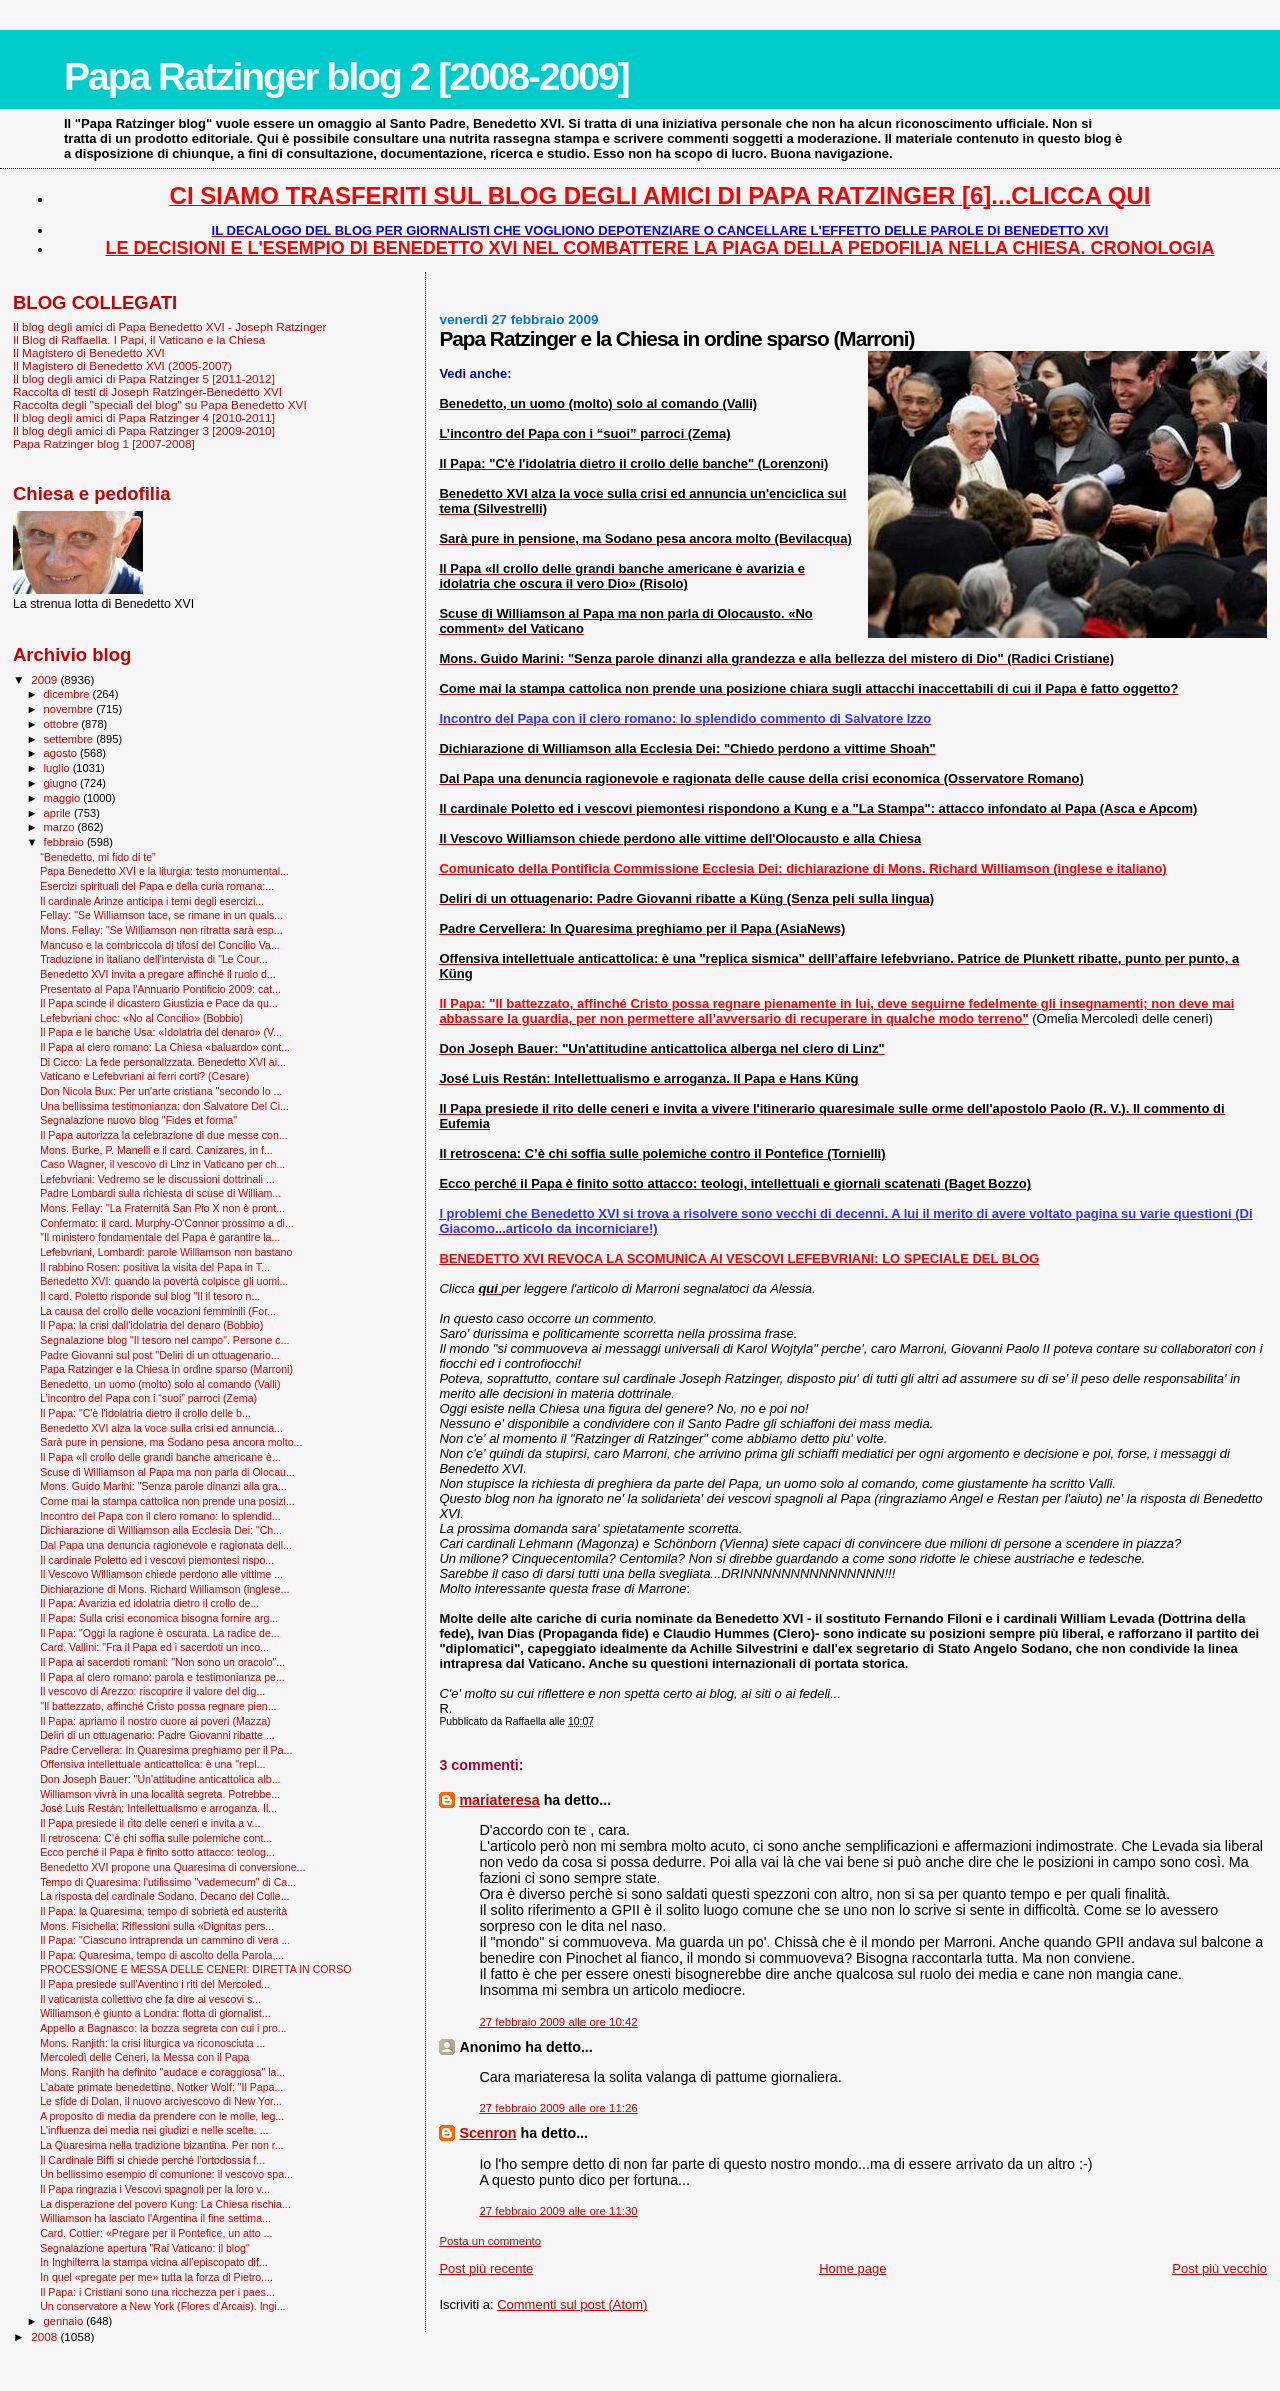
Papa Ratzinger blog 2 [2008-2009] (346, 76)
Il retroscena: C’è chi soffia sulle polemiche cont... (156, 1838)
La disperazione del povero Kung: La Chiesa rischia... (165, 2204)
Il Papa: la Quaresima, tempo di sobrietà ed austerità (163, 1911)
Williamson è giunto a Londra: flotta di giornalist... (155, 2013)
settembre (70, 739)
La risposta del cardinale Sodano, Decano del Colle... (164, 1896)
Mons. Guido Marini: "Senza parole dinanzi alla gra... (163, 1486)
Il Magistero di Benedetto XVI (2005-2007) (122, 365)
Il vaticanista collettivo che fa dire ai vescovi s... (150, 1999)
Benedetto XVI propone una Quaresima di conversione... (172, 1867)
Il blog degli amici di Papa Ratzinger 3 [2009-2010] (144, 430)
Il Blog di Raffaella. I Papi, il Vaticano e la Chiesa (139, 339)
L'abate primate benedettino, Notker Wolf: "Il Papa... (161, 2087)
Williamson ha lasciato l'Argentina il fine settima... (155, 2218)
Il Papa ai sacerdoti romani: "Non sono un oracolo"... (162, 1662)
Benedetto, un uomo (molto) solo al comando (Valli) (160, 1384)
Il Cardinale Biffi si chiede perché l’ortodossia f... (152, 2160)
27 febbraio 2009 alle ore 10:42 (558, 2022)
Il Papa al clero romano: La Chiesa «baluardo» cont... (165, 1047)
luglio (58, 768)
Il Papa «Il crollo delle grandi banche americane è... (160, 1457)
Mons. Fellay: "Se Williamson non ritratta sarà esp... (161, 930)
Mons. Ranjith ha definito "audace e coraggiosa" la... (162, 2072)
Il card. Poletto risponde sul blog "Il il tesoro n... (150, 1296)
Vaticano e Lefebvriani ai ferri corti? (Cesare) (144, 1076)
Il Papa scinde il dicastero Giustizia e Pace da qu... (159, 1003)
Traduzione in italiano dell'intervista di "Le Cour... (154, 959)
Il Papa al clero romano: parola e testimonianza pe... (162, 1677)
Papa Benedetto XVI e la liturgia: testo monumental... (164, 871)
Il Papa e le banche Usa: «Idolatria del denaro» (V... (161, 1032)
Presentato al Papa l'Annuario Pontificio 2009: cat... (160, 989)
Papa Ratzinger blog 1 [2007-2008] (104, 443)
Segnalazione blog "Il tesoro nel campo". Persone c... (164, 1340)
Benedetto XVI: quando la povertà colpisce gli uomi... (164, 1281)
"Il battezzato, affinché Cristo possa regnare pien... (158, 1706)
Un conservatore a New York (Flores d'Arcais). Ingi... (162, 2306)
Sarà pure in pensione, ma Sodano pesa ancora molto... (171, 1442)
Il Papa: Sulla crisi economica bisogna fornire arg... (159, 1618)
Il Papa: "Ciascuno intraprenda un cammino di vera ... (165, 1940)
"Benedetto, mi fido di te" (98, 857)
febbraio (65, 842)
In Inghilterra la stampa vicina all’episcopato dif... (154, 2262)
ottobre (63, 724)
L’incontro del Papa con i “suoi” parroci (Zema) (148, 1398)
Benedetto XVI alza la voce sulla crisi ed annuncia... (161, 1428)
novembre (70, 709)
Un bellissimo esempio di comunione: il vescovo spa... (166, 2174)
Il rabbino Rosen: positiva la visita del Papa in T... (155, 1267)
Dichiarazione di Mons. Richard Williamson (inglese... (164, 1589)
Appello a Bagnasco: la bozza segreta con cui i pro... (163, 2028)
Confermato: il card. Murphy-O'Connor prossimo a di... (167, 1223)
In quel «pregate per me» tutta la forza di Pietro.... (156, 2277)
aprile (59, 813)
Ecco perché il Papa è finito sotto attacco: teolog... (157, 1852)
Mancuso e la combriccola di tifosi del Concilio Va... (160, 945)
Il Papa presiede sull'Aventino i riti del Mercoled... (155, 1984)
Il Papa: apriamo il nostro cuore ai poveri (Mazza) (155, 1721)
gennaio (65, 2321)
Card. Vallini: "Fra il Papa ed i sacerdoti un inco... (154, 1647)
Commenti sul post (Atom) (572, 2304)
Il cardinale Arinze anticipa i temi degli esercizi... (152, 901)
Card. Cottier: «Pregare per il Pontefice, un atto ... (156, 2233)
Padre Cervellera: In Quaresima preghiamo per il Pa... (166, 1750)
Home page (852, 2268)
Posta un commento (490, 2241)
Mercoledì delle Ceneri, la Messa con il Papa (144, 2057)
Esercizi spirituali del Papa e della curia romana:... (157, 886)
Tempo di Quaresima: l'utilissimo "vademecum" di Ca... (168, 1882)
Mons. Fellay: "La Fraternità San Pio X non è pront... (162, 1208)
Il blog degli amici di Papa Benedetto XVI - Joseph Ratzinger (169, 326)
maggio (64, 798)
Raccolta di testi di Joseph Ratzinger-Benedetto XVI (147, 391)
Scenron (487, 2133)
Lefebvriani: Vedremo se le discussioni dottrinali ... (157, 1179)
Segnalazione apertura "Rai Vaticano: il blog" (145, 2248)
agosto (62, 753)
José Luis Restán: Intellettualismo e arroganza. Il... (158, 1808)
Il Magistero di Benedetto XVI (89, 352)
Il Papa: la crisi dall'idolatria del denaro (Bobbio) (151, 1325)
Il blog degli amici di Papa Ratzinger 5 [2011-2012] (144, 378)
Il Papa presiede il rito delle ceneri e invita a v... (150, 1823)
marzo (61, 827)
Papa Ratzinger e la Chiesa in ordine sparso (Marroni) (166, 1369)
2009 (45, 679)
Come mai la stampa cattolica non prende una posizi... (167, 1501)
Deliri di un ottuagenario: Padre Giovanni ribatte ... (157, 1735)
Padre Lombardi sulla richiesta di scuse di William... (160, 1193)
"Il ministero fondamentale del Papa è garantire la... (160, 1237)
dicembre (68, 694)
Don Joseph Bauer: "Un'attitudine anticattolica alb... (160, 1779)
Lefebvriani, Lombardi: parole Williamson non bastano (166, 1252)
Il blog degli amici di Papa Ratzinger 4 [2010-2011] (144, 417)
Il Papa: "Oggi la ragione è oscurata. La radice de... (160, 1633)
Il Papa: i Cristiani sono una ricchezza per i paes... (157, 2292)
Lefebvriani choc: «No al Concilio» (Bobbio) (141, 1018)
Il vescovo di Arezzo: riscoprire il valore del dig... (152, 1691)
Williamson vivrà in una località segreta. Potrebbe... (160, 1794)
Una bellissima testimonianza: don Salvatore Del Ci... (164, 1106)
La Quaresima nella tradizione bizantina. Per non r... (161, 2145)
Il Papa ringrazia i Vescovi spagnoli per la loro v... (155, 2189)
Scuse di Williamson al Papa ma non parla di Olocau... (167, 1472)
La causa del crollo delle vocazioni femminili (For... (158, 1311)
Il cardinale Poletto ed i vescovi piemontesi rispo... (157, 1560)
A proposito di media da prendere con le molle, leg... (162, 2116)
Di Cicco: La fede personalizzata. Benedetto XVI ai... (163, 1062)
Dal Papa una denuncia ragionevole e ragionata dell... (166, 1545)
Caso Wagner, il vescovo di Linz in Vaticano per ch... (162, 1164)
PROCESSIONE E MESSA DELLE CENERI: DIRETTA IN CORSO (195, 1969)
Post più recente (486, 2268)
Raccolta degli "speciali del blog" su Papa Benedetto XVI (160, 404)
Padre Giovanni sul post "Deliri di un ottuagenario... (160, 1355)
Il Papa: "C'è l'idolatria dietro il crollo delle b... (145, 1413)
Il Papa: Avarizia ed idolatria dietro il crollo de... (149, 1603)
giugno (62, 783)
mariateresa (499, 1800)
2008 (45, 2336)
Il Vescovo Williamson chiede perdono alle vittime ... (161, 1574)
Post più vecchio (1219, 2268)
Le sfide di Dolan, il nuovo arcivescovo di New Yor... (161, 2101)
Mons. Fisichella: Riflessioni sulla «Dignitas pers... (157, 1926)
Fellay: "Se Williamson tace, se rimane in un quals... (161, 915)
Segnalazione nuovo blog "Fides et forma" (138, 1120)
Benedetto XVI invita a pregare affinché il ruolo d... (158, 974)
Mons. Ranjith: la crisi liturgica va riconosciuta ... (152, 2043)
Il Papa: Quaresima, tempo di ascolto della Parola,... (162, 1955)
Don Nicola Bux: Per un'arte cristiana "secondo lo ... (161, 1091)
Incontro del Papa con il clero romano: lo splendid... (160, 1516)
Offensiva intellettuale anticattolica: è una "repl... (152, 1764)
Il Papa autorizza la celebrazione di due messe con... (164, 1135)
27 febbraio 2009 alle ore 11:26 (558, 2108)
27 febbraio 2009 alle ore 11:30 (558, 2211)
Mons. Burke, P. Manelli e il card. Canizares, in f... (156, 1150)
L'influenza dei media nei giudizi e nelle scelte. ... (154, 2130)
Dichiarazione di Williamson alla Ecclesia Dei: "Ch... (161, 1530)
